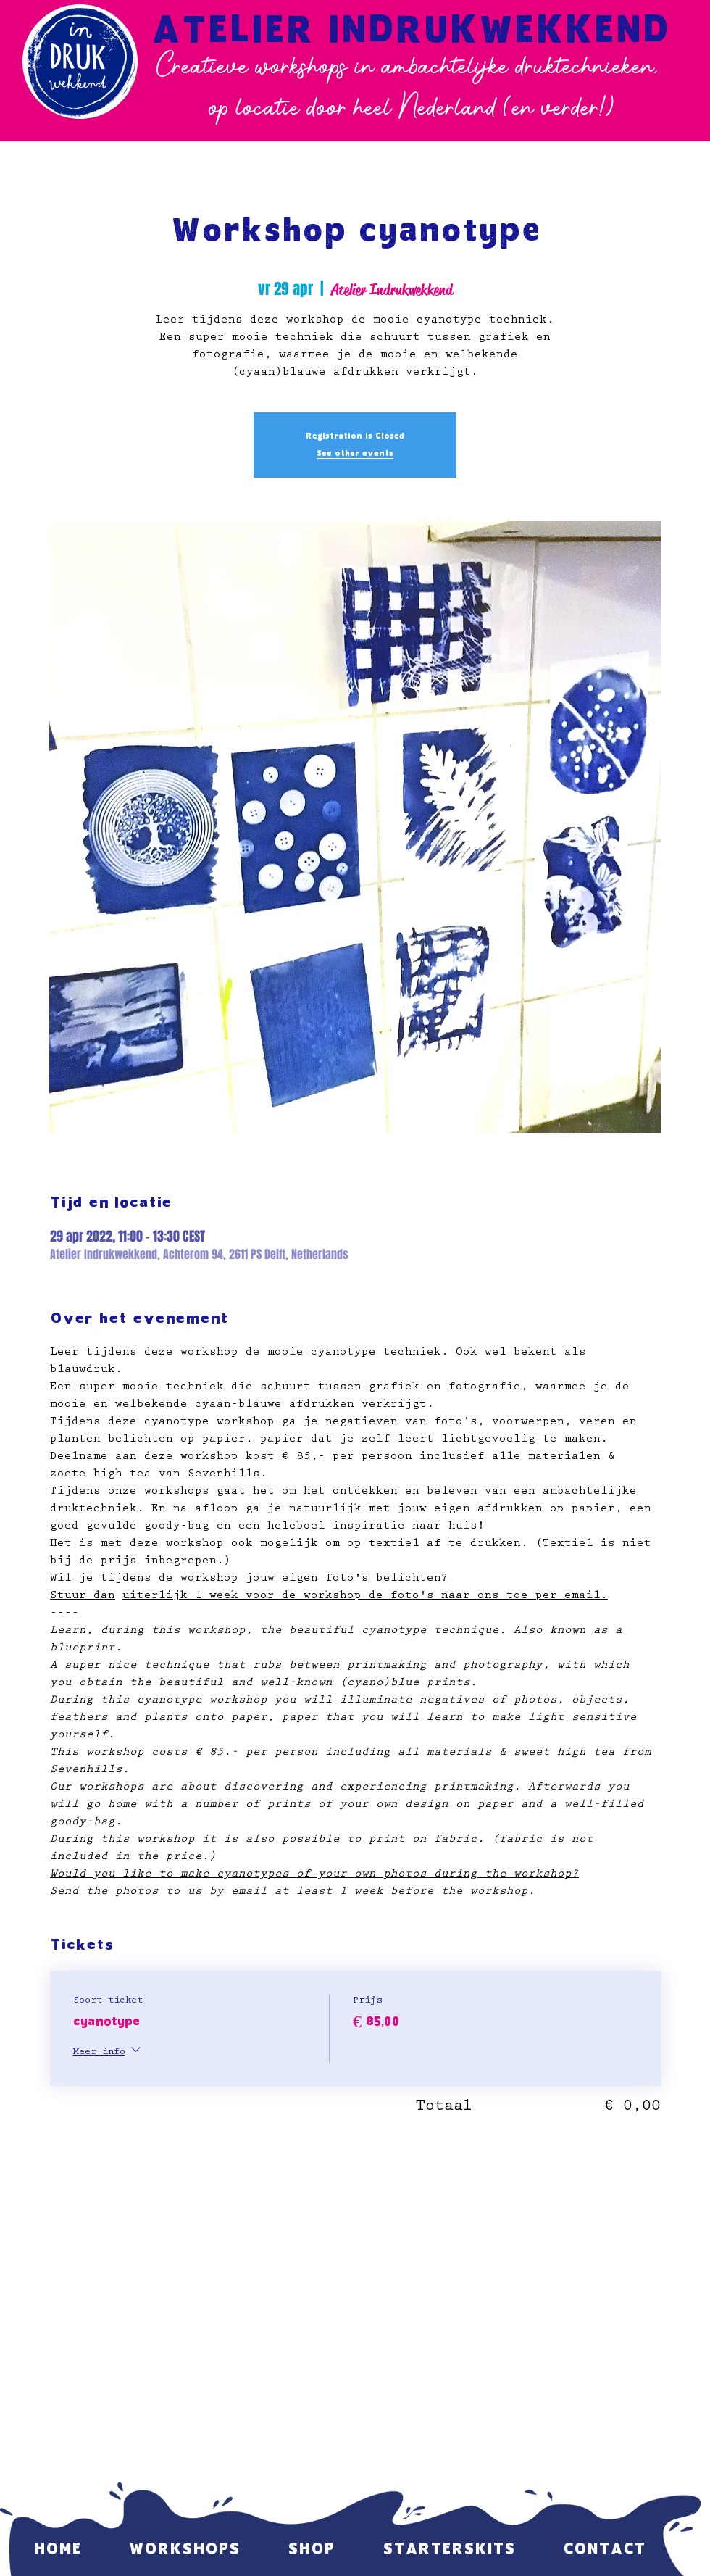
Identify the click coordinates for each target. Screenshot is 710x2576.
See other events (355, 453)
